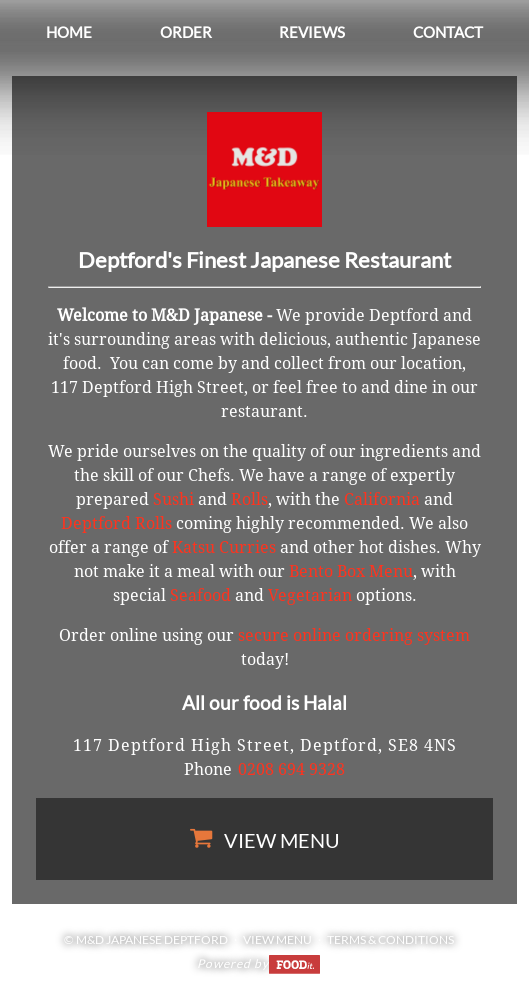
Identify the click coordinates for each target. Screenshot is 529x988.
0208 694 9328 (291, 769)
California (382, 499)
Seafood (200, 595)
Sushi (173, 499)
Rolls (249, 499)
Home (69, 32)
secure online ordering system (354, 635)
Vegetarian (310, 595)
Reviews (312, 32)
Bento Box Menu (351, 571)
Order (186, 32)
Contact (448, 32)
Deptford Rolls (116, 523)
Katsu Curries (224, 547)
